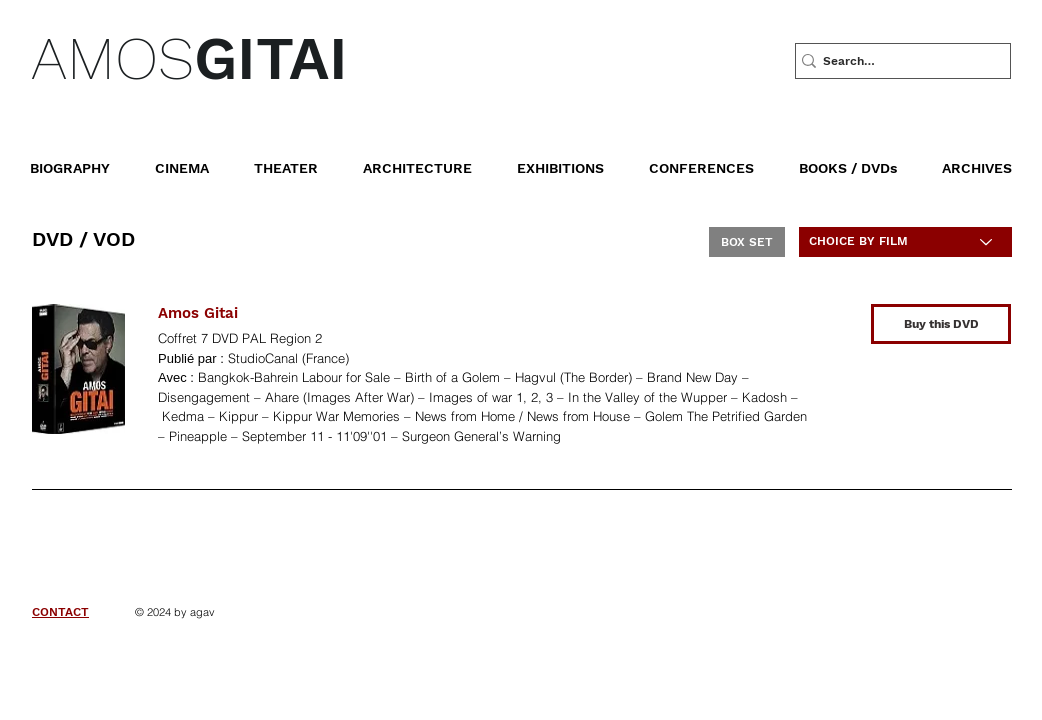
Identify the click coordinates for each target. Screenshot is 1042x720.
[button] (862, 159)
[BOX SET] (747, 242)
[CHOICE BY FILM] (905, 242)
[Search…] (895, 61)
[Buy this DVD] (941, 324)
